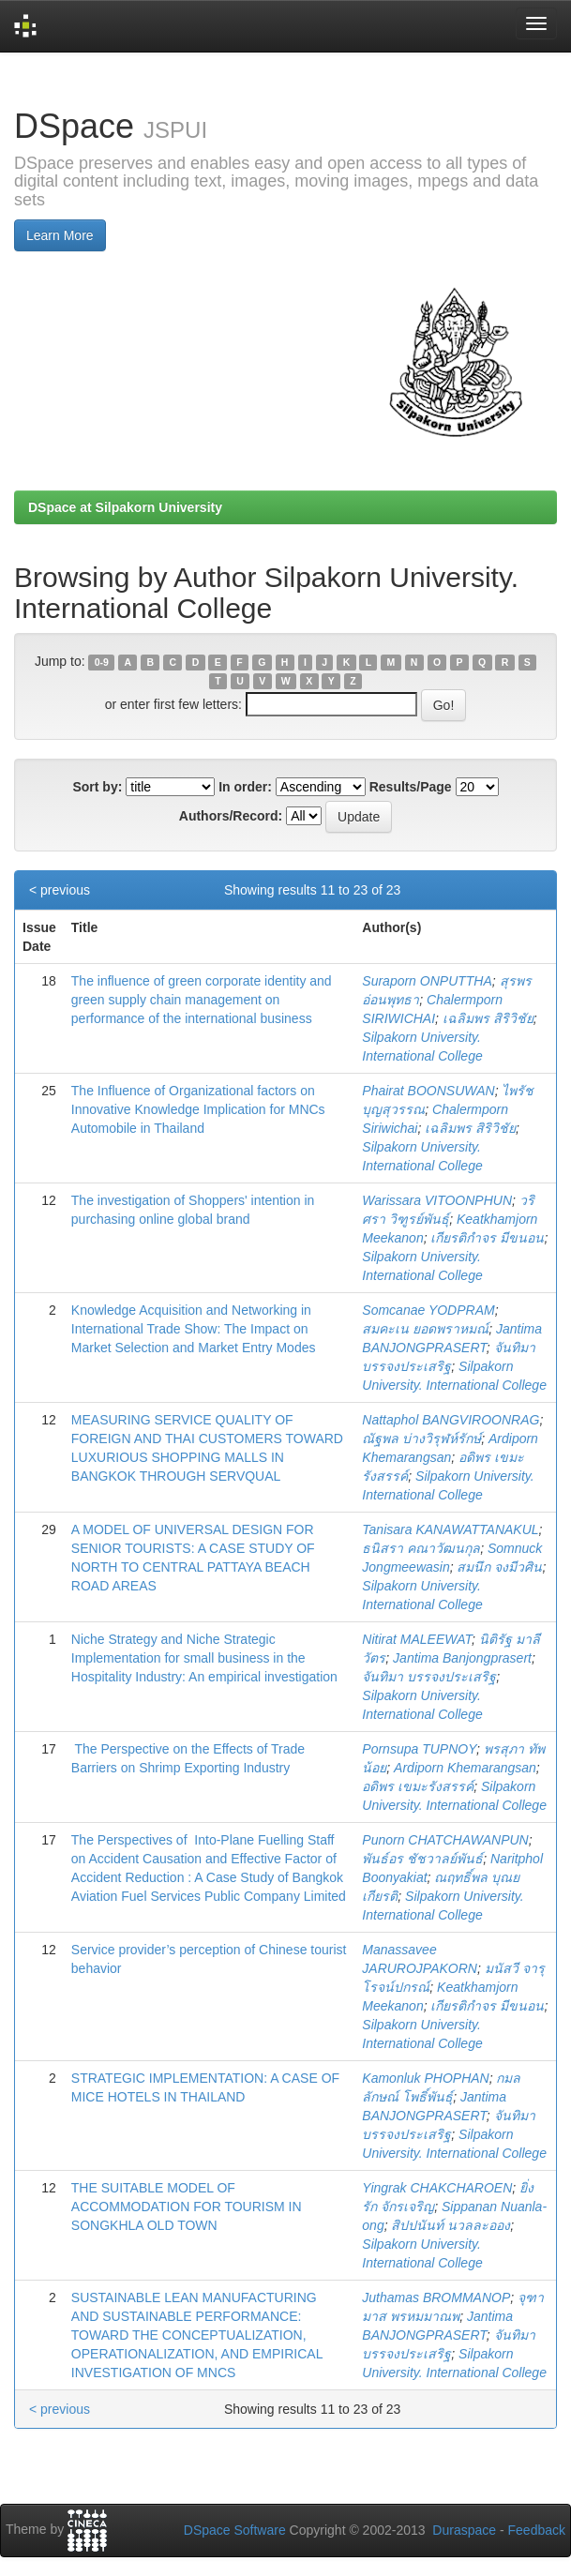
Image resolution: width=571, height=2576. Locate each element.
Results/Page (410, 786)
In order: (245, 786)
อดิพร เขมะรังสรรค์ (417, 1786)
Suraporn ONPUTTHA (426, 980)
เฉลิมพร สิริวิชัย (488, 1018)
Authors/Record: (230, 815)
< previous (59, 889)
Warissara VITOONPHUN (437, 1200)
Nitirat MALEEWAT (417, 1639)
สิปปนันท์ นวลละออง (450, 2225)
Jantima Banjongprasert (462, 1657)
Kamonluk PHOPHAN (425, 2078)
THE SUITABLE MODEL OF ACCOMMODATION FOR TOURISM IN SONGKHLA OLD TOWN (186, 2206)
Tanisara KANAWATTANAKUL (450, 1529)
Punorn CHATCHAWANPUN (445, 1839)
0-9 (102, 662)
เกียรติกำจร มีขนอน (487, 1237)
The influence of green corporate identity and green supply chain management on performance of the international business (201, 999)
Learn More (60, 235)
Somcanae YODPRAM (428, 1310)
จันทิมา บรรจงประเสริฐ (429, 1676)
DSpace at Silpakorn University (125, 507)
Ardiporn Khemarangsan (465, 1767)
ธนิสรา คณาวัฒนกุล (421, 1548)
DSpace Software (235, 2530)
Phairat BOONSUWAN (428, 1090)
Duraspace (464, 2530)
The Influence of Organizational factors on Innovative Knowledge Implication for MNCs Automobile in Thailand (198, 1109)
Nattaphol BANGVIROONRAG (450, 1419)
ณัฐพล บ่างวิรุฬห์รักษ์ (421, 1438)
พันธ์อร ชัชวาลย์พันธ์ (422, 1858)
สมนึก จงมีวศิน (499, 1566)
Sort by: (97, 786)
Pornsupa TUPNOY (419, 1748)
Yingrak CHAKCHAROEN (437, 2187)
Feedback (536, 2530)
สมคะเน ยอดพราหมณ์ (425, 1328)
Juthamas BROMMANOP (436, 2297)
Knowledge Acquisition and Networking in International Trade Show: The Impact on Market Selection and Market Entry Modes (193, 1329)
